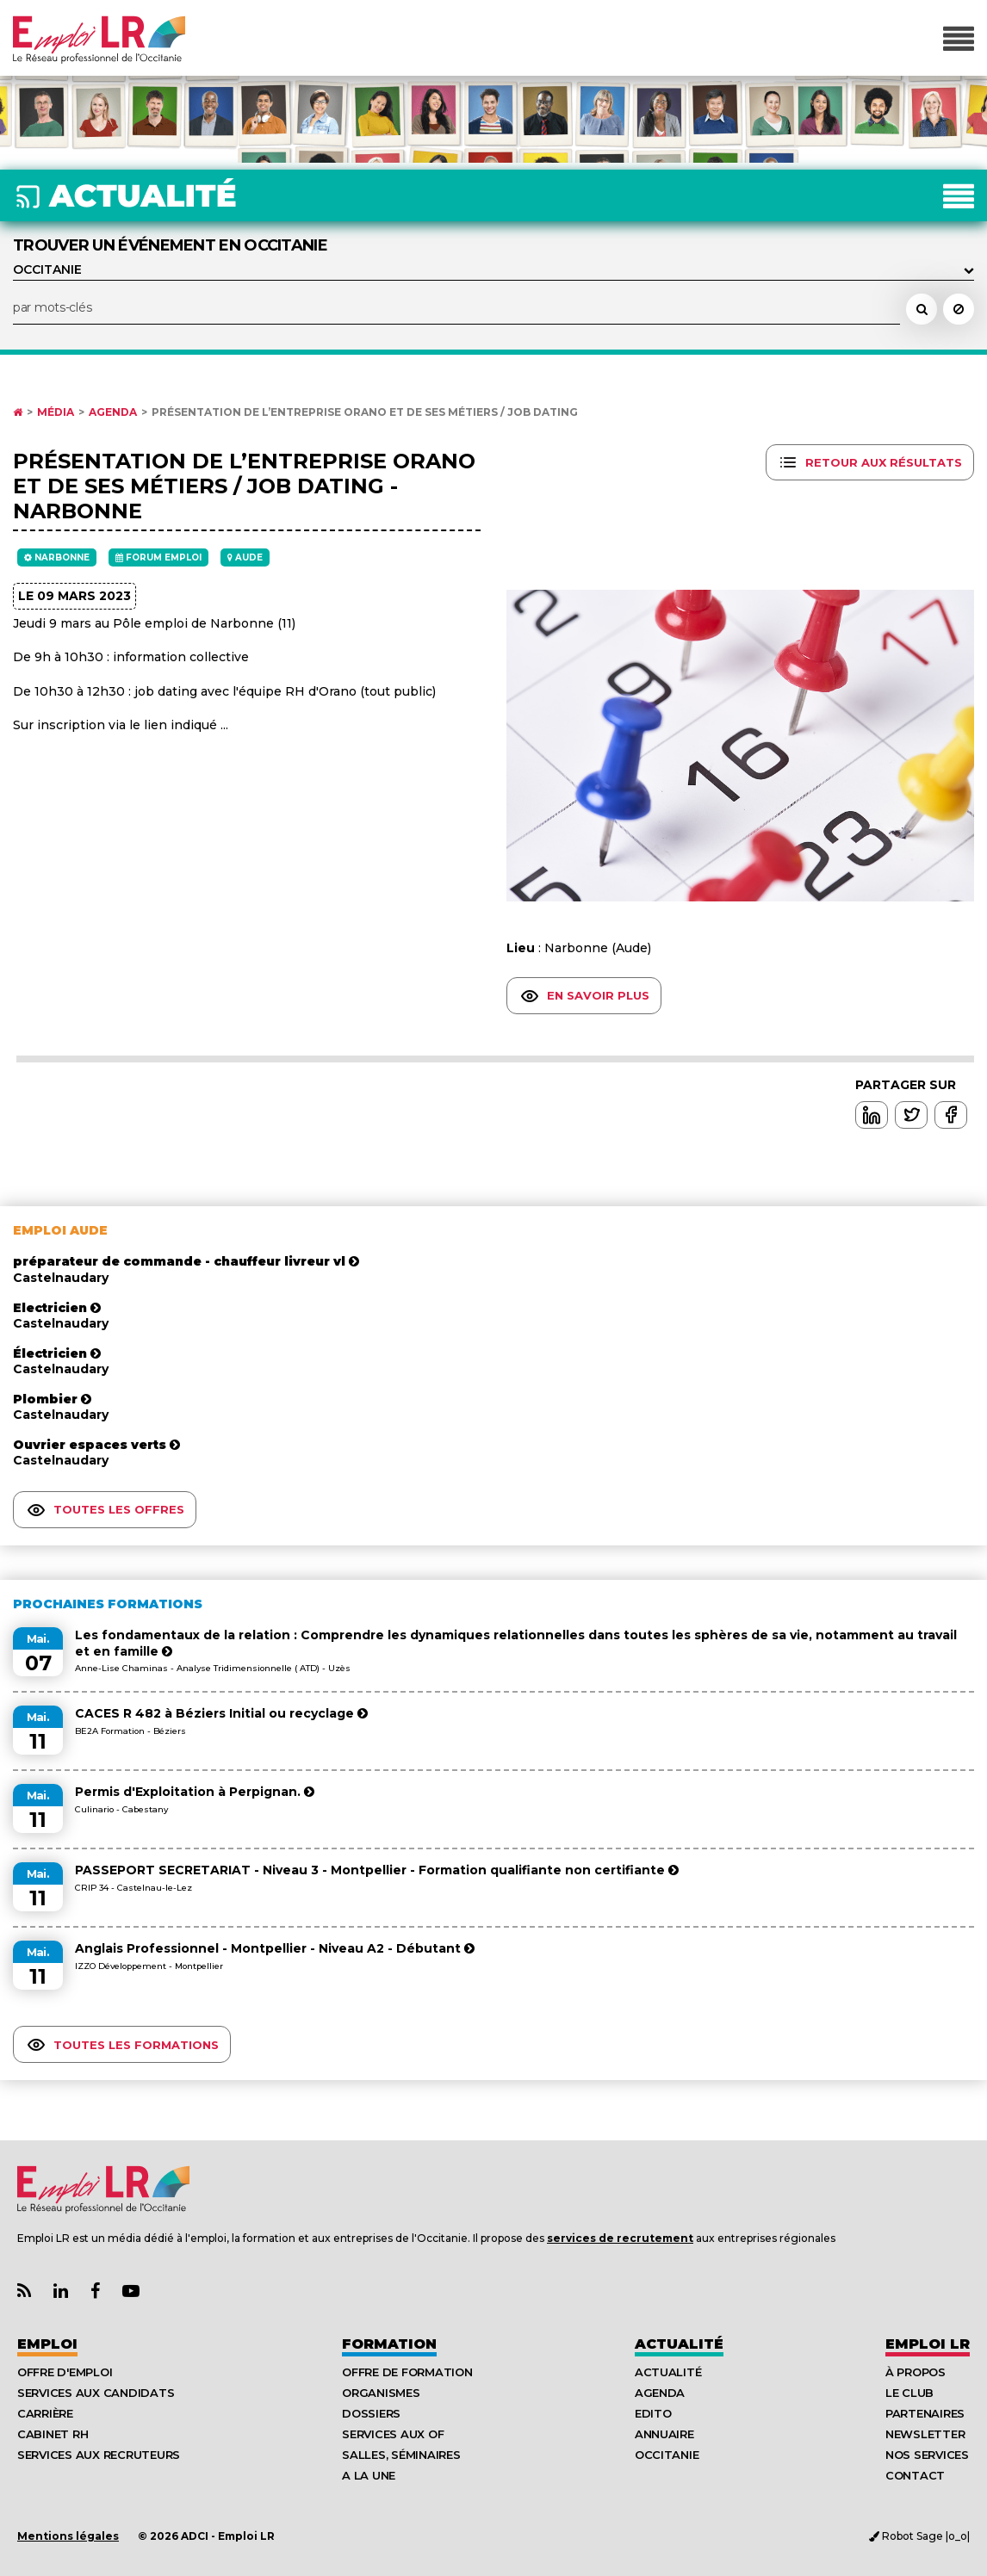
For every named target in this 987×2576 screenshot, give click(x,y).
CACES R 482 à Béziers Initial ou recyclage (221, 1713)
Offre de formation (407, 2372)
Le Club (909, 2393)
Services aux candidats (95, 2393)
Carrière (45, 2413)
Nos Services (927, 2454)
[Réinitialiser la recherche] (958, 309)
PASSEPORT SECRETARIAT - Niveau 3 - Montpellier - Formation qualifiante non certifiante (377, 1870)
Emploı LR (927, 2344)
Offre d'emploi (64, 2372)
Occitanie (667, 2454)
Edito (653, 2413)
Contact (915, 2475)
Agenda (113, 412)
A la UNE (368, 2475)
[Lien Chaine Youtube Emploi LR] (131, 2291)
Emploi (47, 2344)
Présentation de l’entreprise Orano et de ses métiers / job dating (365, 412)
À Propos (915, 2372)
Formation (389, 2344)
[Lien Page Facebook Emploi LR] (95, 2291)
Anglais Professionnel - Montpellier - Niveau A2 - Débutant (275, 1948)
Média (55, 412)
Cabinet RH (52, 2434)
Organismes (380, 2393)
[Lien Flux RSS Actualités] (24, 2291)
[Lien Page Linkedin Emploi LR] (60, 2291)
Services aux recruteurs (98, 2454)
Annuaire (664, 2434)
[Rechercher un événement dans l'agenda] (921, 309)
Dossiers (371, 2413)
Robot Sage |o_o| (919, 2536)
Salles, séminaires (401, 2454)
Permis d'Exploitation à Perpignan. (194, 1791)
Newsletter (925, 2434)
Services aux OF (393, 2434)
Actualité (679, 2344)
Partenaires (925, 2413)
